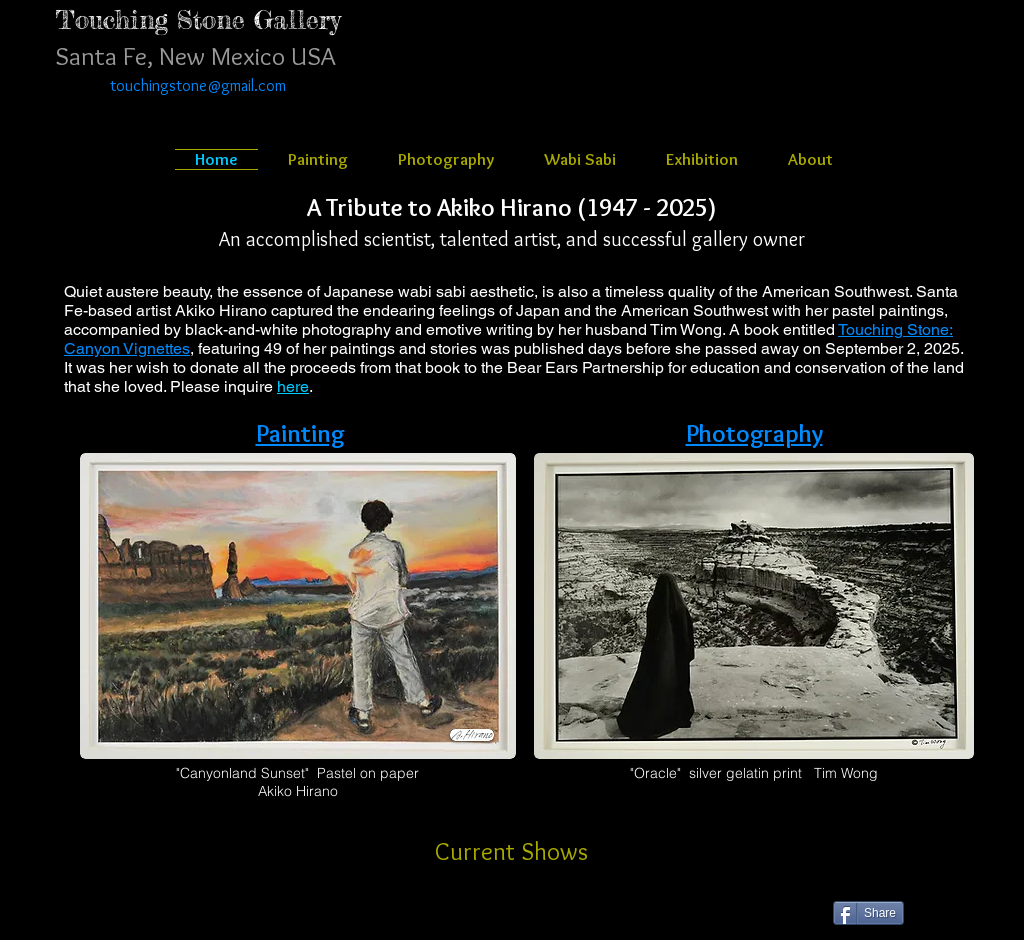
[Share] (868, 913)
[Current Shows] (511, 851)
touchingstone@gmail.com (198, 85)
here (293, 386)
